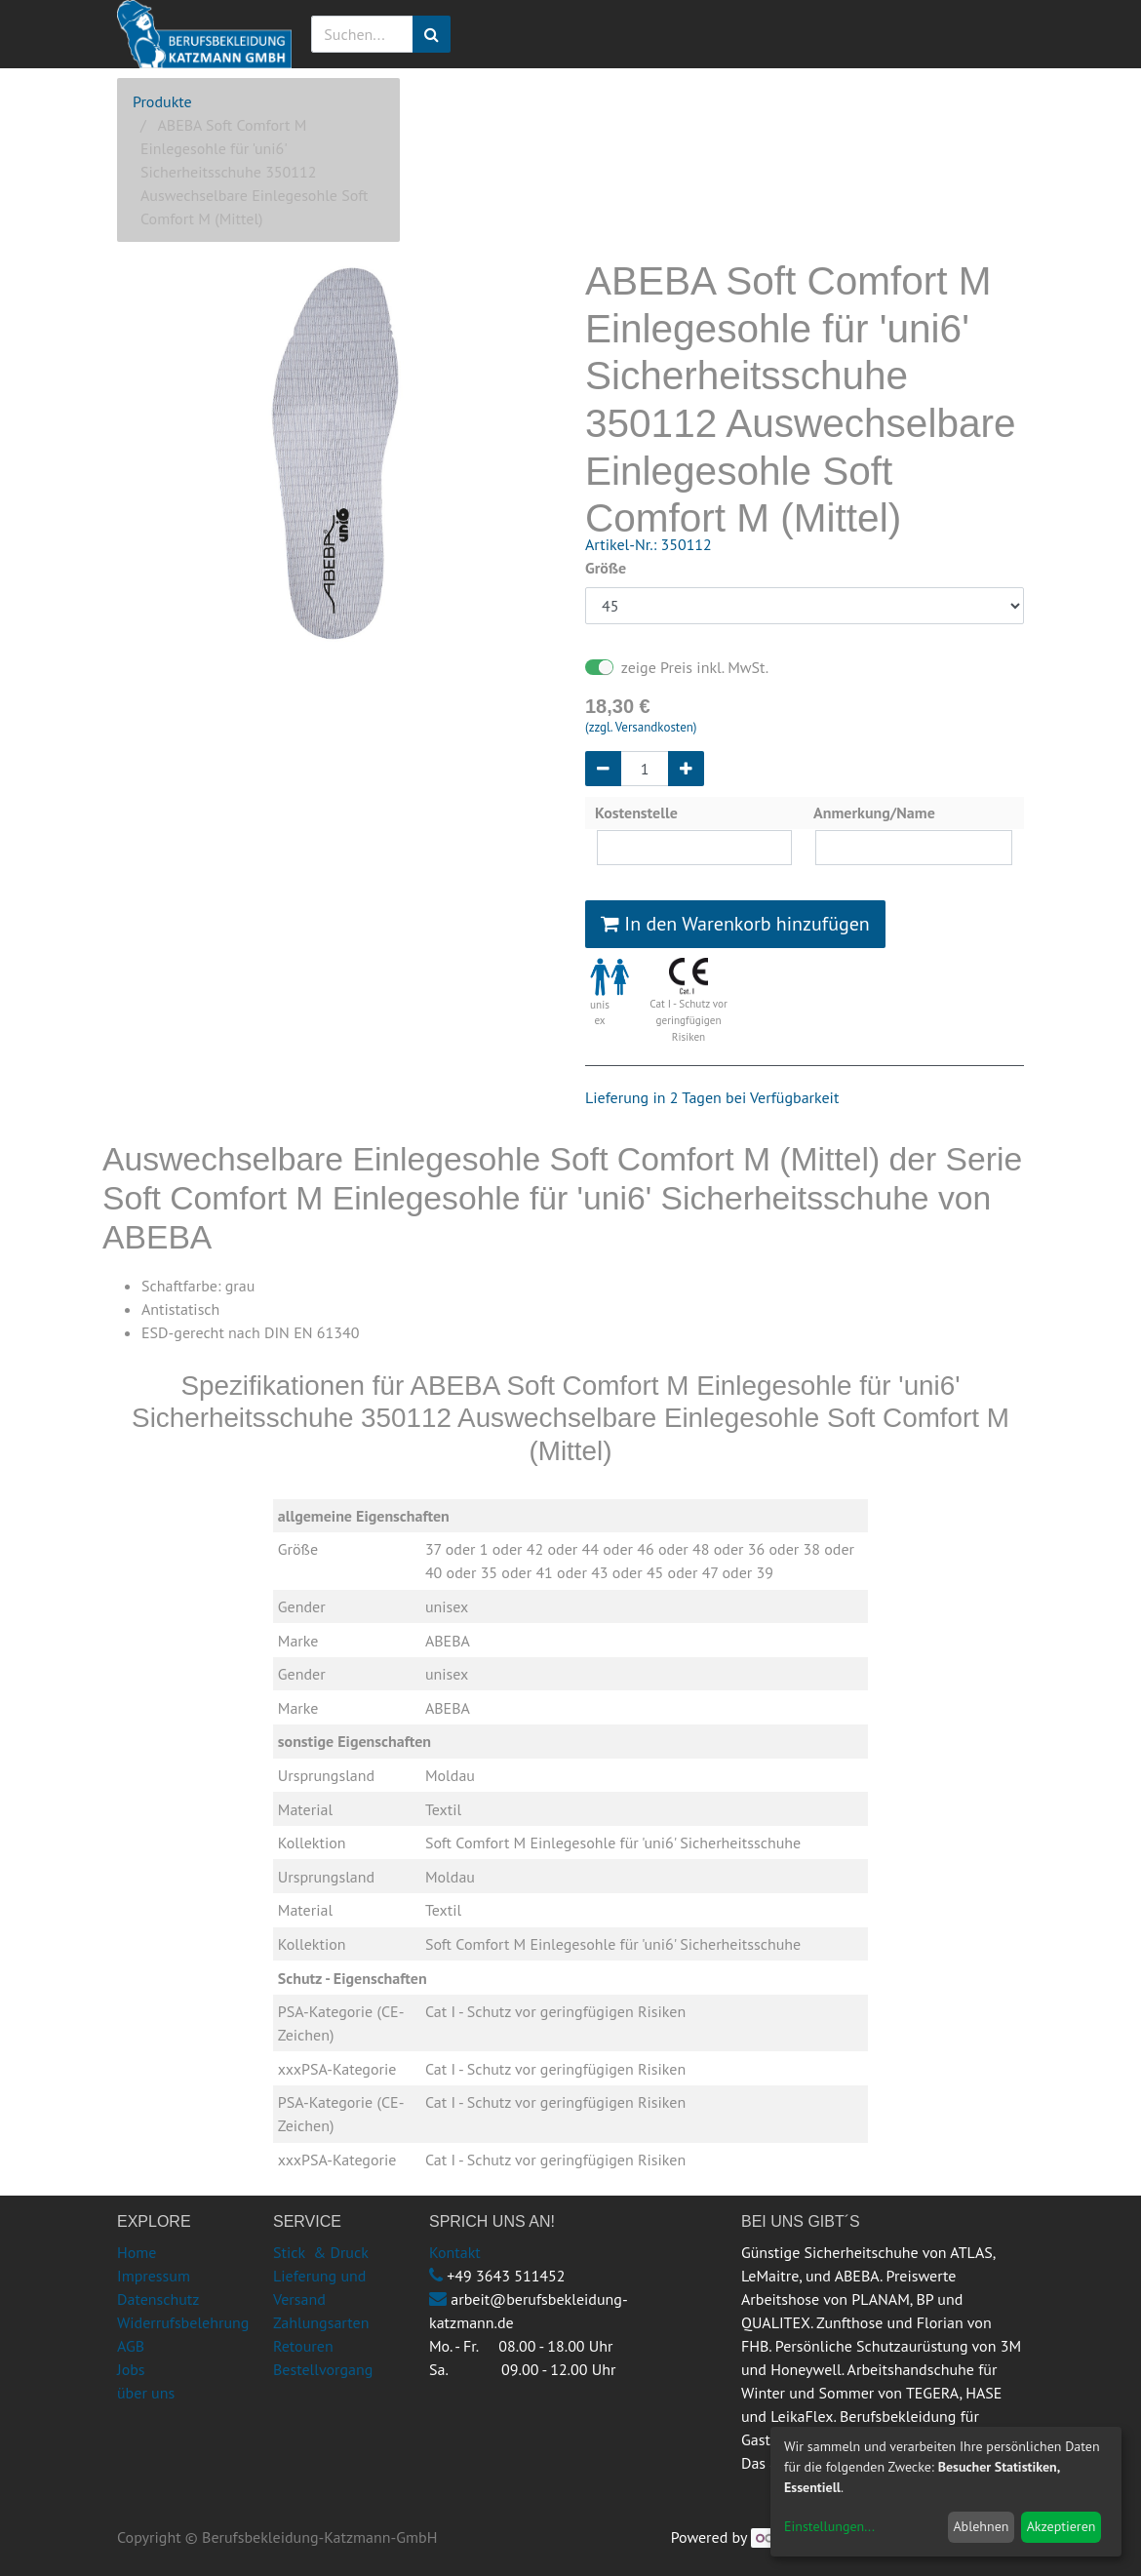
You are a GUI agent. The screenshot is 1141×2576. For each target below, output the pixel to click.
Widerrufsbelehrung (183, 2322)
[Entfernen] (603, 768)
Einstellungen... (829, 2526)
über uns (146, 2392)
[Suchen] (432, 34)
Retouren (303, 2346)
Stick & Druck (321, 2252)
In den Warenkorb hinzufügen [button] (735, 923)
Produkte (162, 101)
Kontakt (455, 2252)
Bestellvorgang (323, 2369)
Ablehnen (980, 2526)
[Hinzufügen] (686, 768)
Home (136, 2252)
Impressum (153, 2275)
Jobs (131, 2369)
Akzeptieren (1061, 2526)
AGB (130, 2346)
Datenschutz (158, 2299)
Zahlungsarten (321, 2322)
